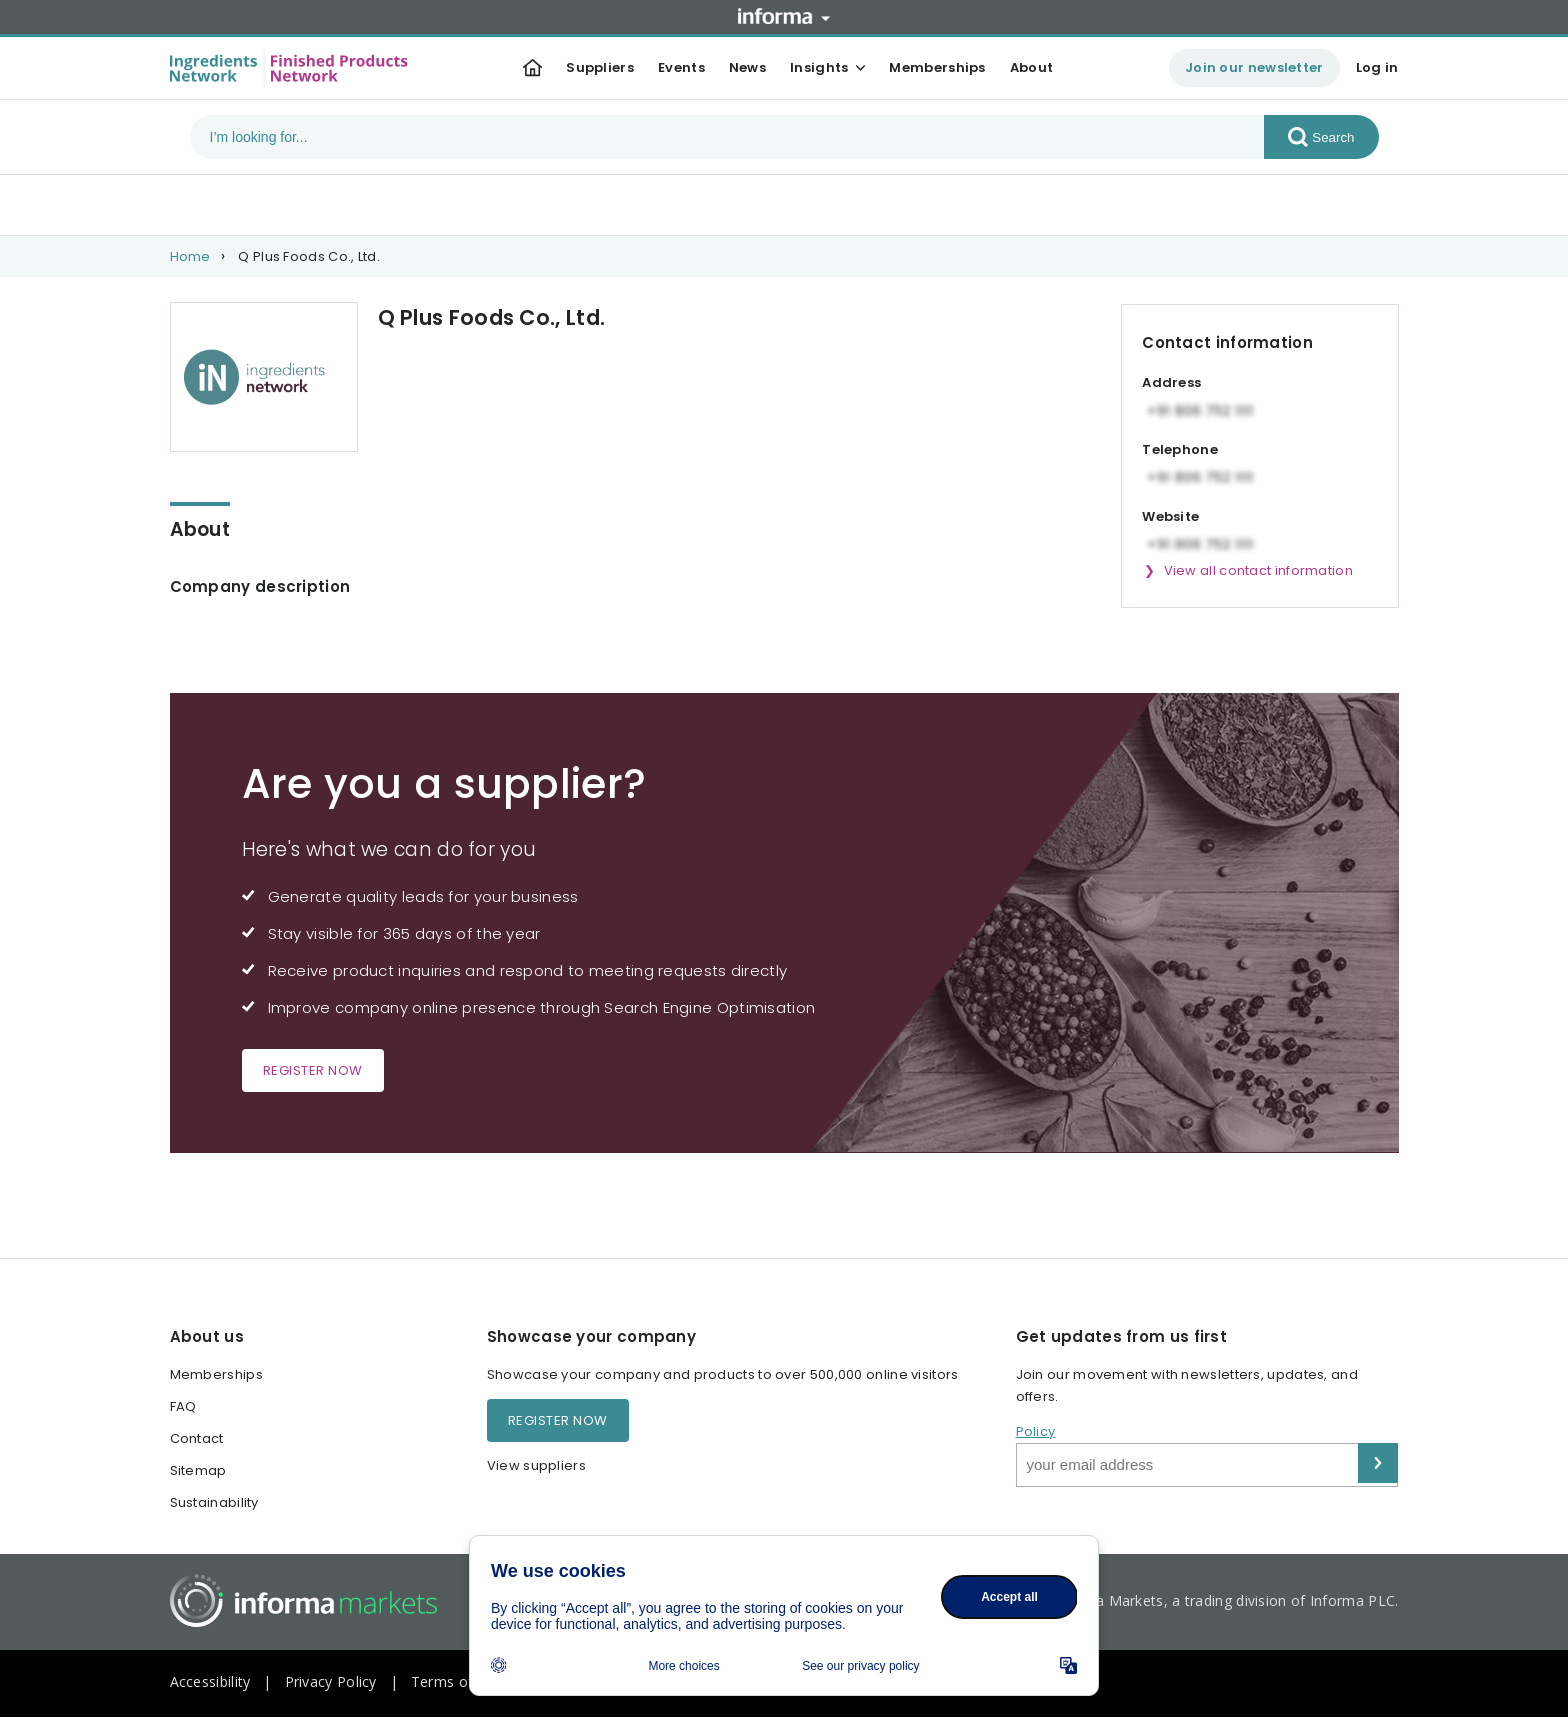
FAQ (183, 1406)
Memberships (937, 67)
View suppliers (536, 1465)
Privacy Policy (331, 1681)
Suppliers (600, 67)
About (1032, 67)
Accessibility (210, 1681)
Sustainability (214, 1502)
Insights (819, 67)
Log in (1377, 67)
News (747, 67)
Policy (1036, 1431)
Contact (197, 1438)
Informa (784, 16)
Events (681, 67)
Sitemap (198, 1470)
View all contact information (1258, 570)
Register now (313, 1070)
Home (190, 256)
